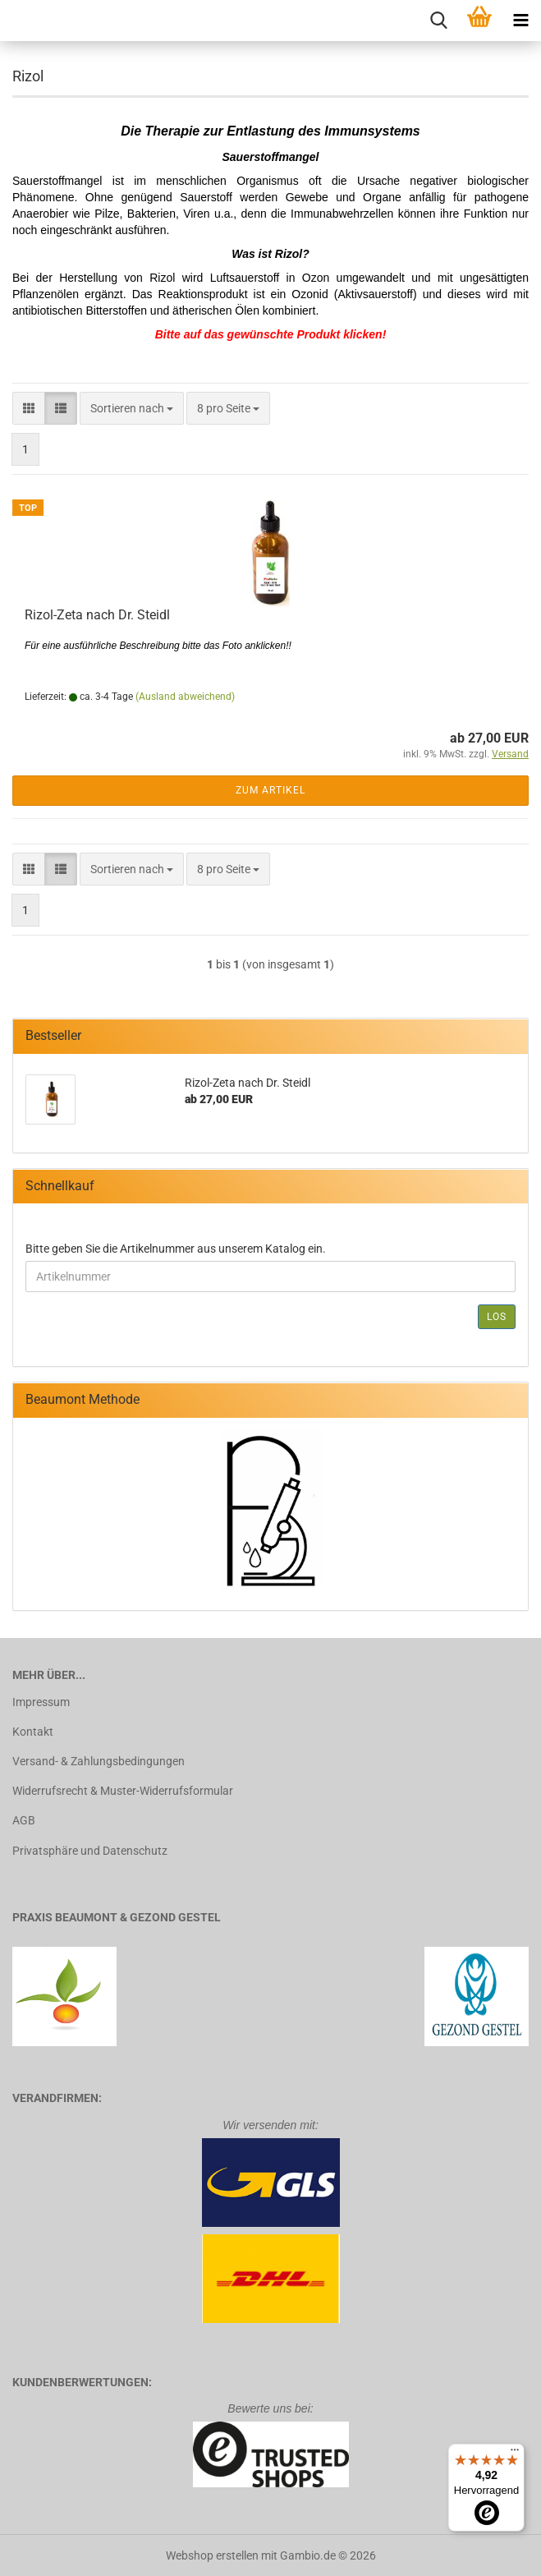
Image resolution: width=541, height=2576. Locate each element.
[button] (28, 408)
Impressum (41, 1702)
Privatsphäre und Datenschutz (89, 1850)
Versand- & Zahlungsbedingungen (98, 1761)
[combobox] (132, 408)
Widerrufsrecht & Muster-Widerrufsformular (122, 1790)
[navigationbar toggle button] (520, 20)
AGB (23, 1820)
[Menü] (515, 2453)
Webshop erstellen (212, 2555)
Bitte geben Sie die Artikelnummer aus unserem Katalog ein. (175, 1248)
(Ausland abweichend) (185, 696)
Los (497, 1316)
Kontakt (32, 1731)
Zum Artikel (270, 790)
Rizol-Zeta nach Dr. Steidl (97, 615)
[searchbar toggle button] (438, 20)
